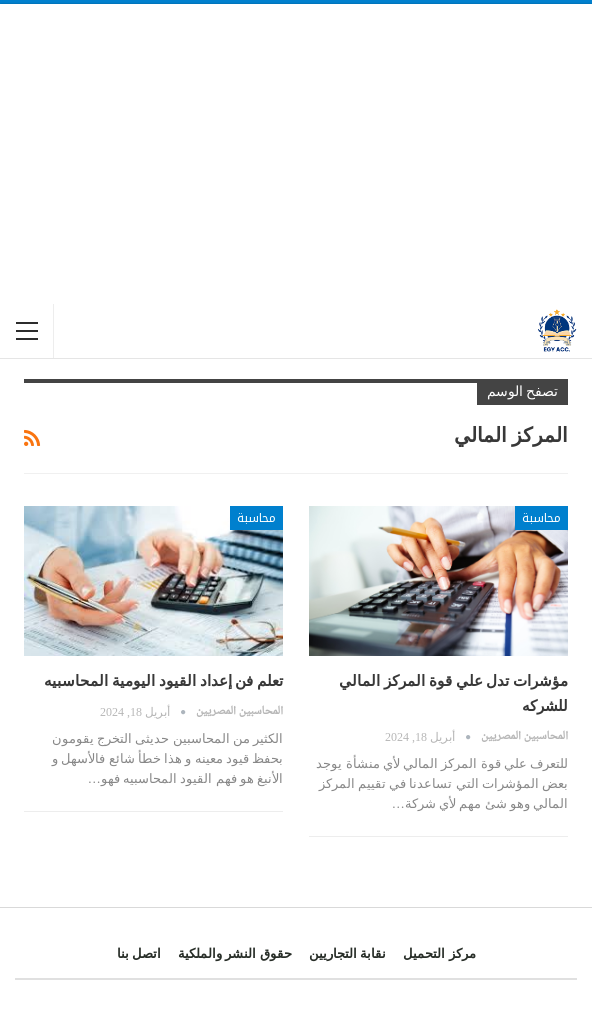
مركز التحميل (439, 953)
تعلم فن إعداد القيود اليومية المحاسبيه (163, 681)
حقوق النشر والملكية (235, 953)
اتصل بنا (139, 953)
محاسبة (541, 518)
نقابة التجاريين (347, 953)
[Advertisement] (296, 154)
